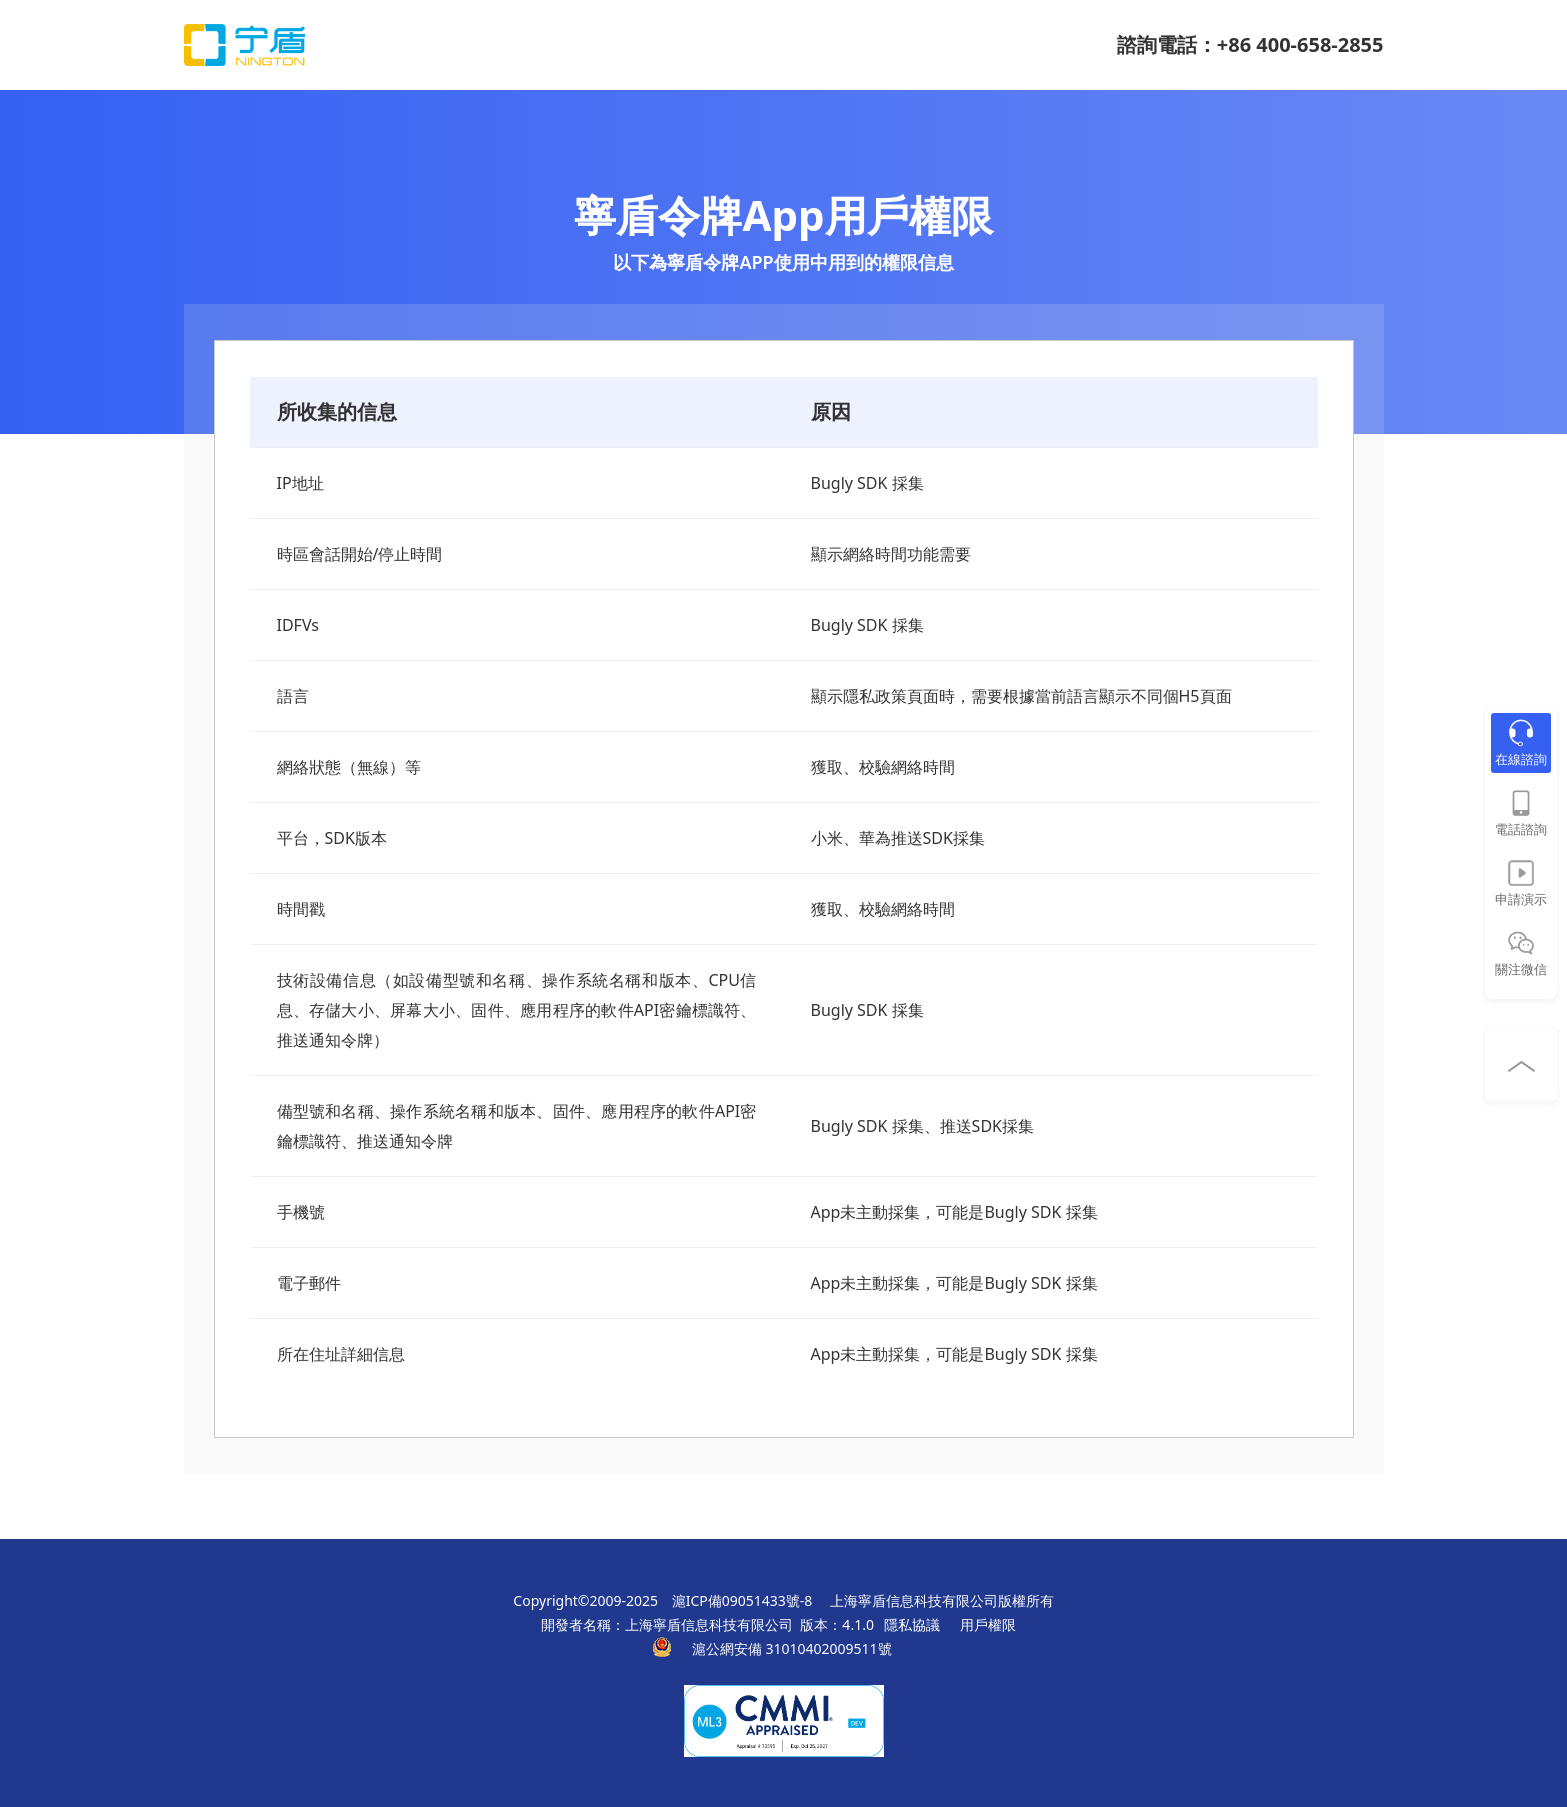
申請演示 (1521, 899)
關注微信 (1521, 969)
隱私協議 (912, 1624)
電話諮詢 (1521, 829)
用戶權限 (988, 1624)
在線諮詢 (1521, 759)
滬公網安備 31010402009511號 (793, 1648)
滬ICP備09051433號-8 (742, 1600)
